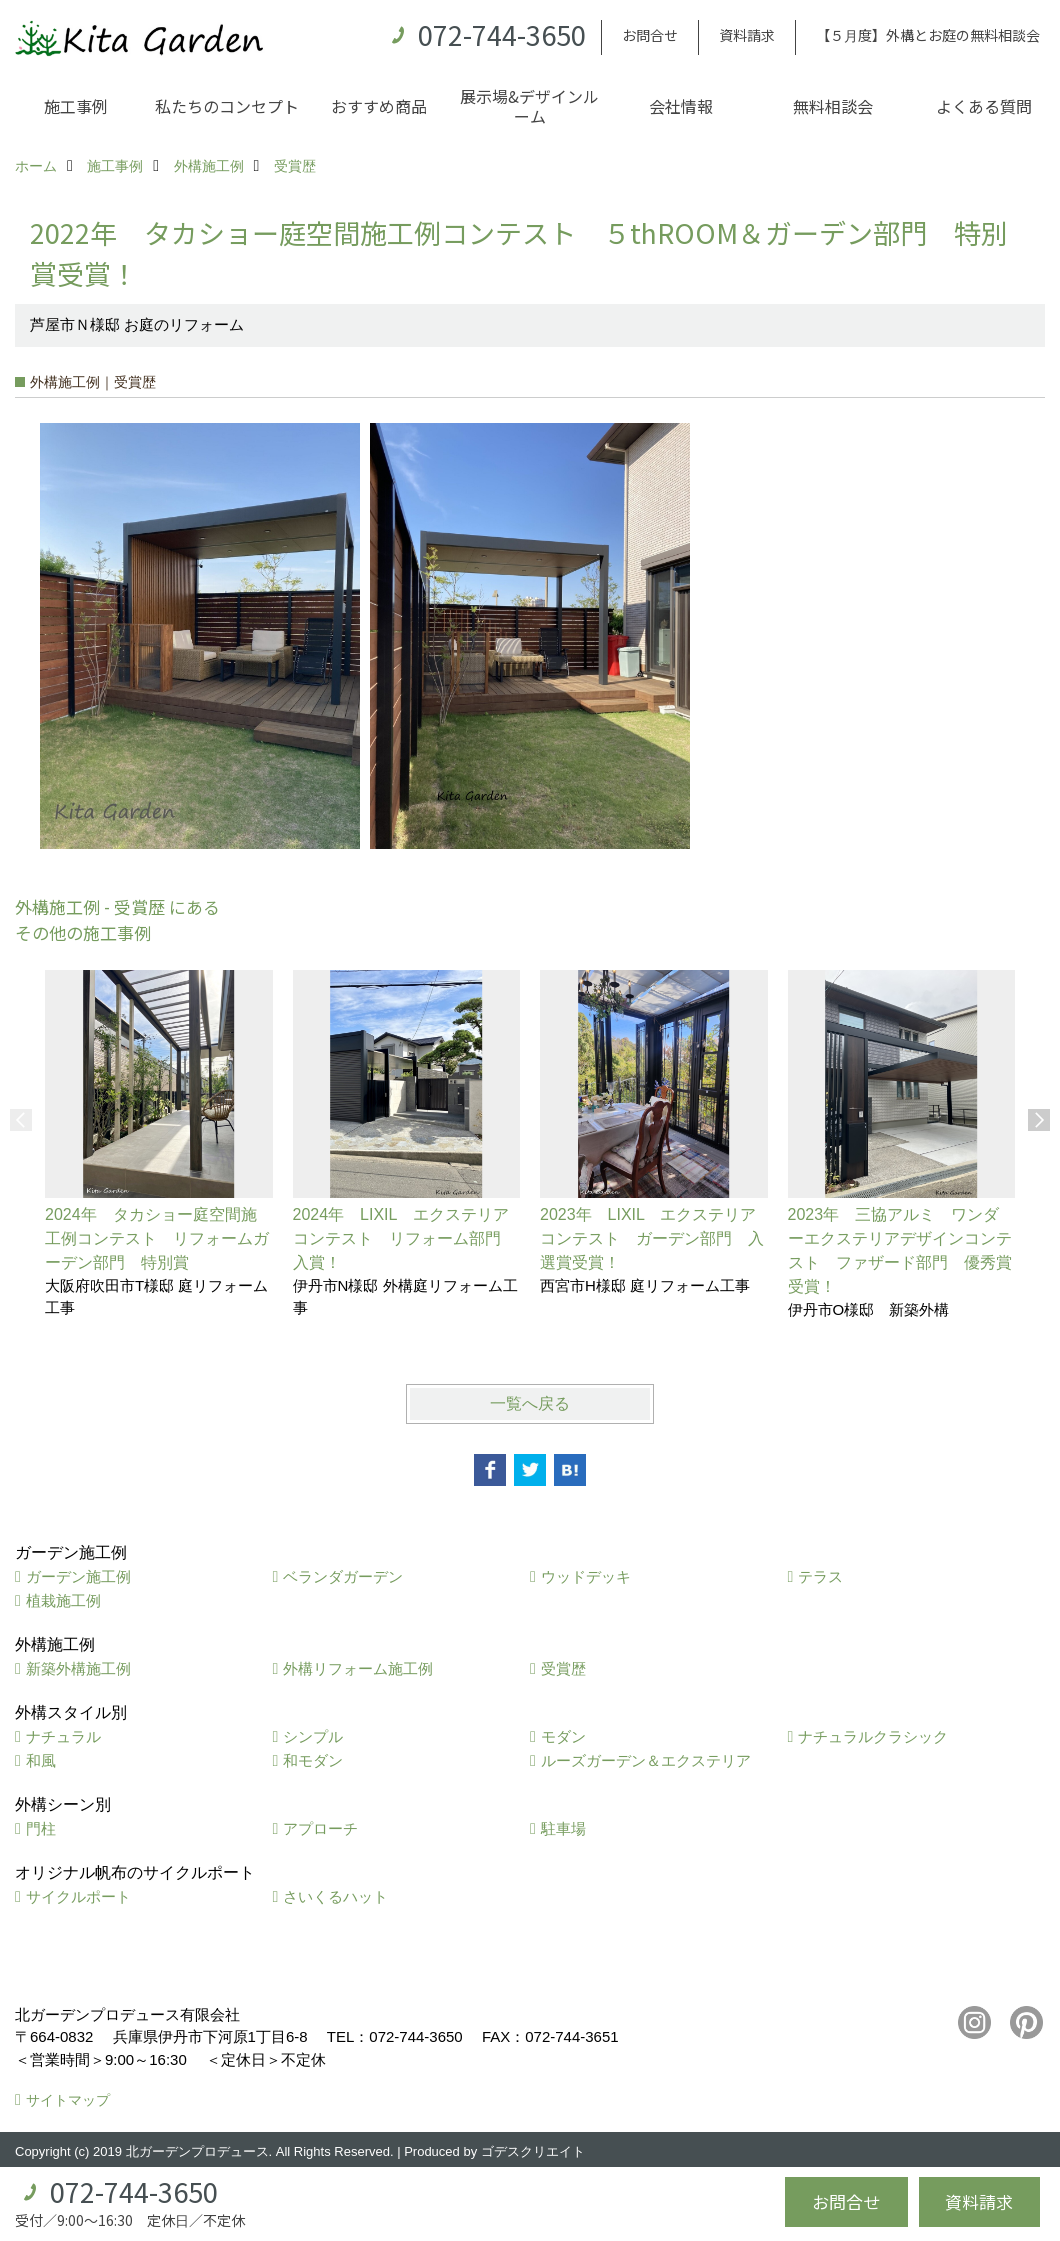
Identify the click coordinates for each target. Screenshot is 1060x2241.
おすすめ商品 (379, 106)
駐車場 (563, 1828)
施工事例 (76, 106)
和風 (41, 1760)
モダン (563, 1736)
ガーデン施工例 (78, 1576)
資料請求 (747, 35)
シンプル (313, 1736)
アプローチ (320, 1828)
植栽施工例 (63, 1600)
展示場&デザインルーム (529, 106)
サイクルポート (78, 1896)
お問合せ (650, 35)
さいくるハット (335, 1896)
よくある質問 (984, 106)
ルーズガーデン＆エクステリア (646, 1760)
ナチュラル (63, 1736)
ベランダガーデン (343, 1576)
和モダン (313, 1760)
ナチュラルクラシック (873, 1736)
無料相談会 (833, 106)
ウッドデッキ (586, 1576)
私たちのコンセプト (227, 106)
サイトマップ (68, 2100)
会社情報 (681, 106)
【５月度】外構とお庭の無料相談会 (928, 35)
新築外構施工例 (78, 1668)
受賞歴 (563, 1668)
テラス (820, 1576)
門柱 (41, 1828)
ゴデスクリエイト (533, 2151)
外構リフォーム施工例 (358, 1668)
